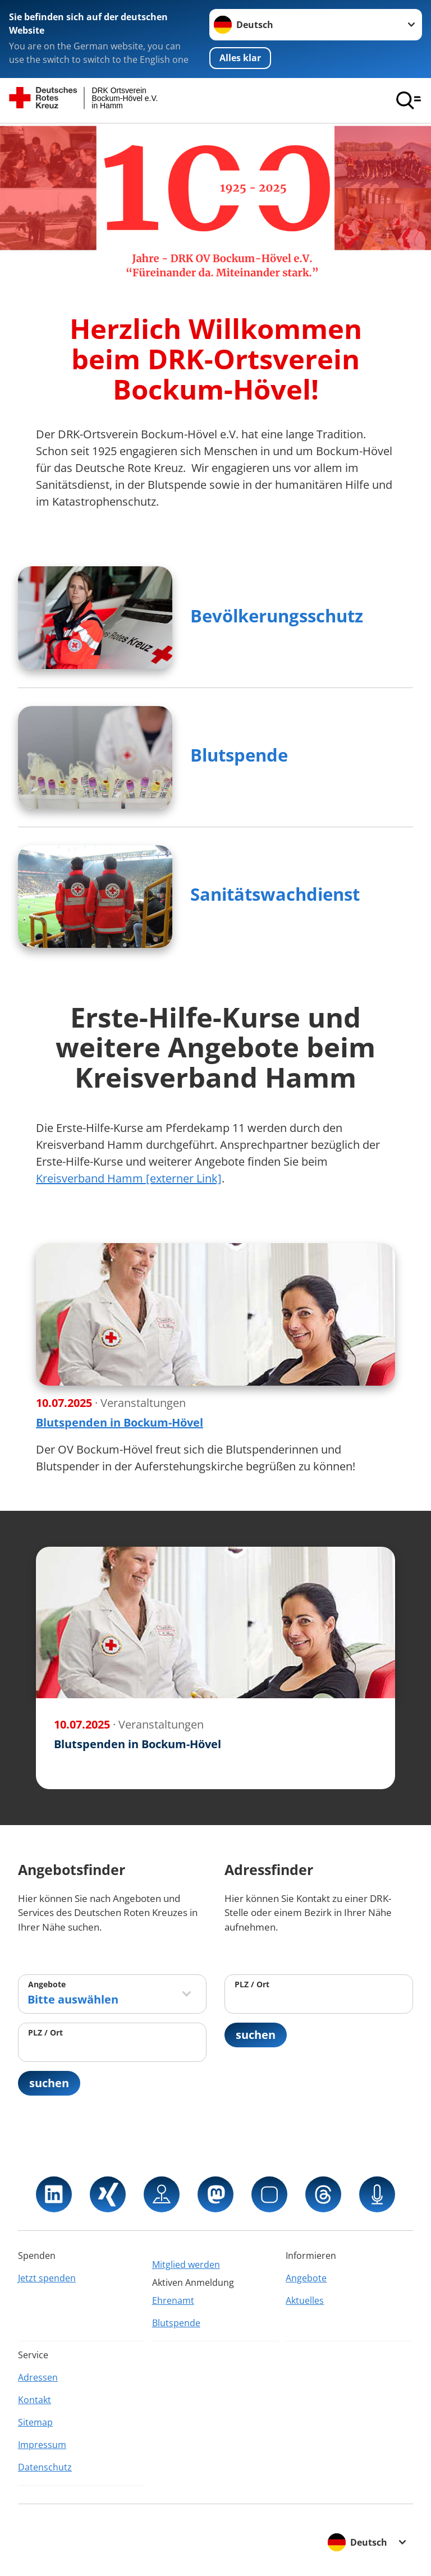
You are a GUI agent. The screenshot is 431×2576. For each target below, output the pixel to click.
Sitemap (35, 2422)
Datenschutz (45, 2467)
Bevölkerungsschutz (276, 615)
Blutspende (239, 755)
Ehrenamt (173, 2300)
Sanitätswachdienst (275, 894)
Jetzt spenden (47, 2278)
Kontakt (34, 2400)
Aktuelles (305, 2300)
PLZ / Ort (45, 2032)
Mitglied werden (186, 2264)
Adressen (38, 2377)
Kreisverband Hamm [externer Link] (129, 1178)
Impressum (42, 2445)
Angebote (47, 1984)
